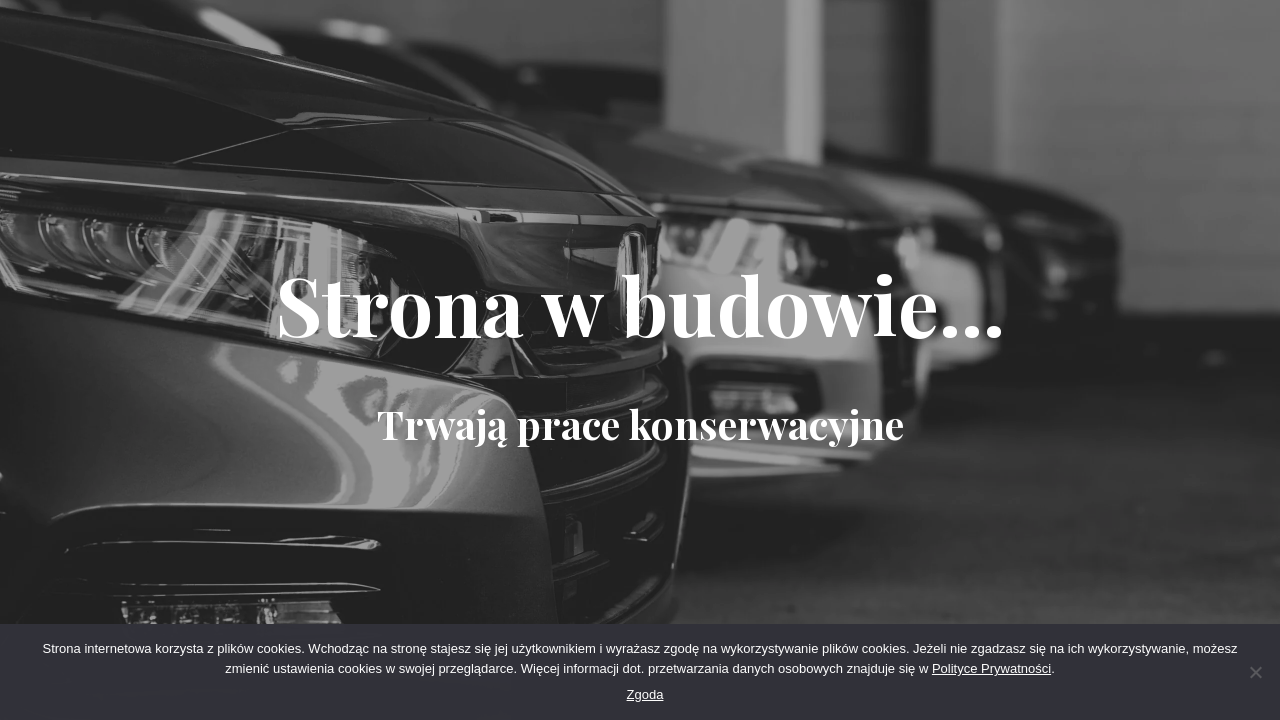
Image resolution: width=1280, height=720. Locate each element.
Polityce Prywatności (991, 668)
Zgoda (645, 694)
